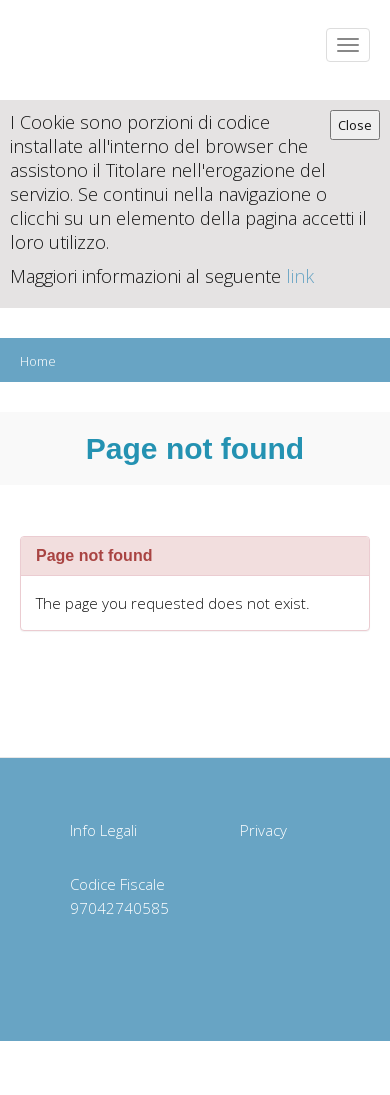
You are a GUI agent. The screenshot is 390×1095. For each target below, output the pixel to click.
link (300, 276)
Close (355, 125)
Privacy (263, 830)
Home (38, 361)
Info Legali (103, 830)
